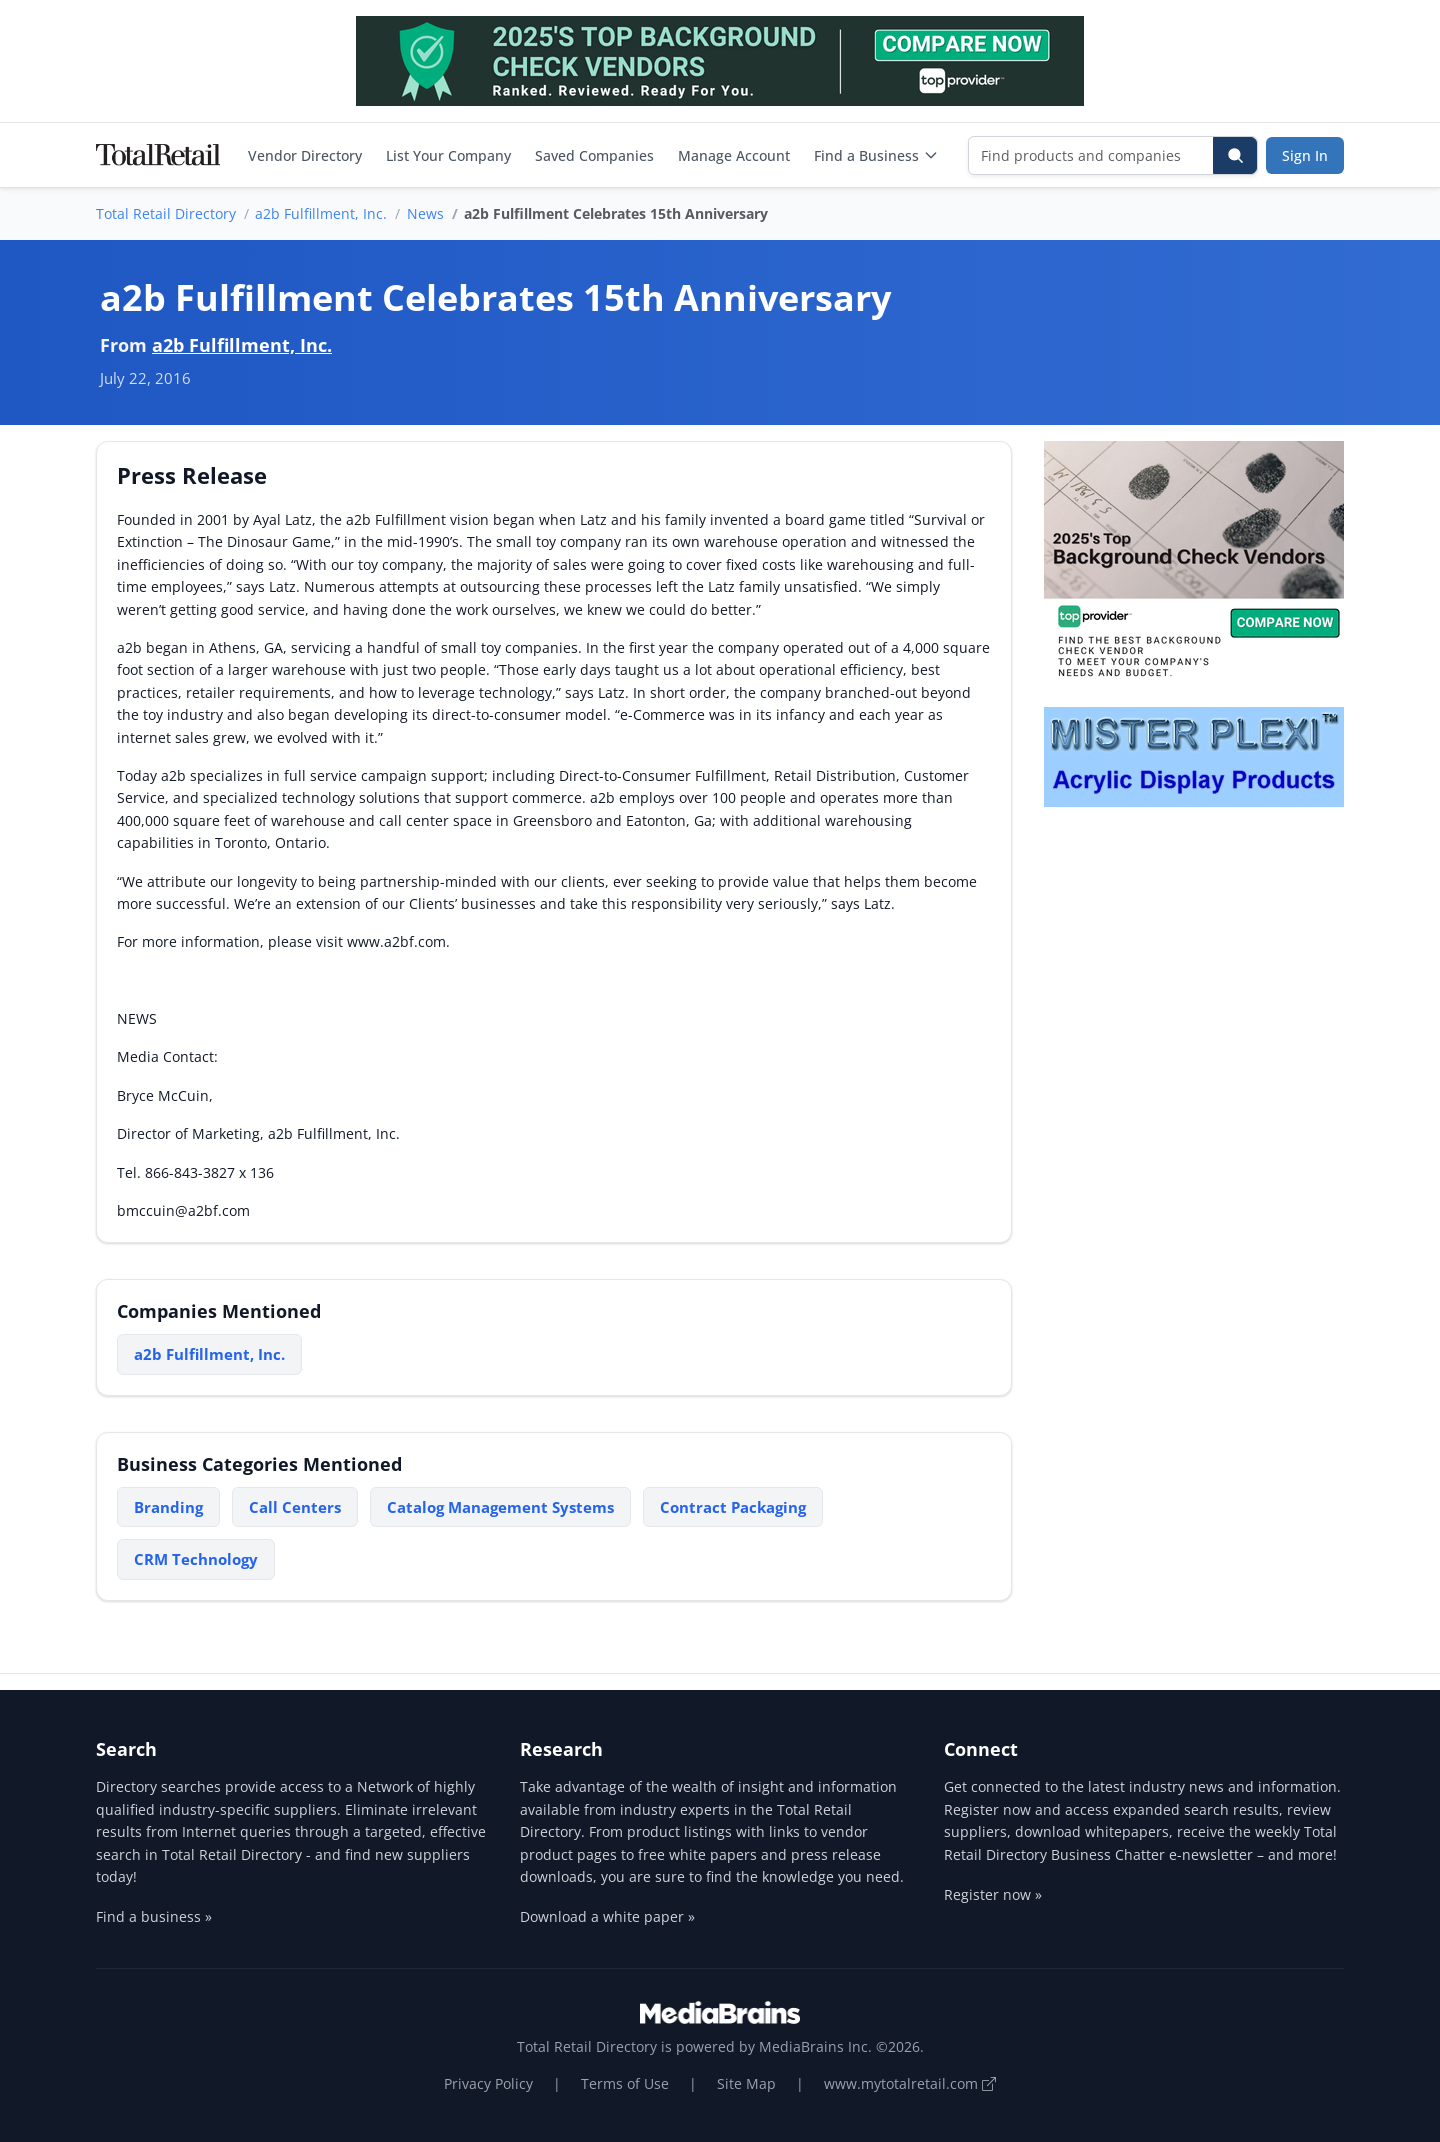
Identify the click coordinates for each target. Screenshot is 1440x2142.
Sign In (1305, 155)
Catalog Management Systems (500, 1507)
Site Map (746, 2083)
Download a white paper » (607, 1916)
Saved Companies (594, 155)
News (425, 213)
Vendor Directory (305, 155)
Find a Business (876, 155)
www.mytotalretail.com (910, 2083)
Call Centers (295, 1507)
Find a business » (154, 1916)
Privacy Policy (488, 2083)
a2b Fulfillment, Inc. (321, 213)
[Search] (1235, 155)
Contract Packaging (733, 1507)
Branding (168, 1507)
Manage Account (734, 155)
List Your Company (448, 155)
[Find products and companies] (1091, 155)
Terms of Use (625, 2083)
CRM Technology (196, 1559)
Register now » (993, 1894)
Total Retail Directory (166, 213)
